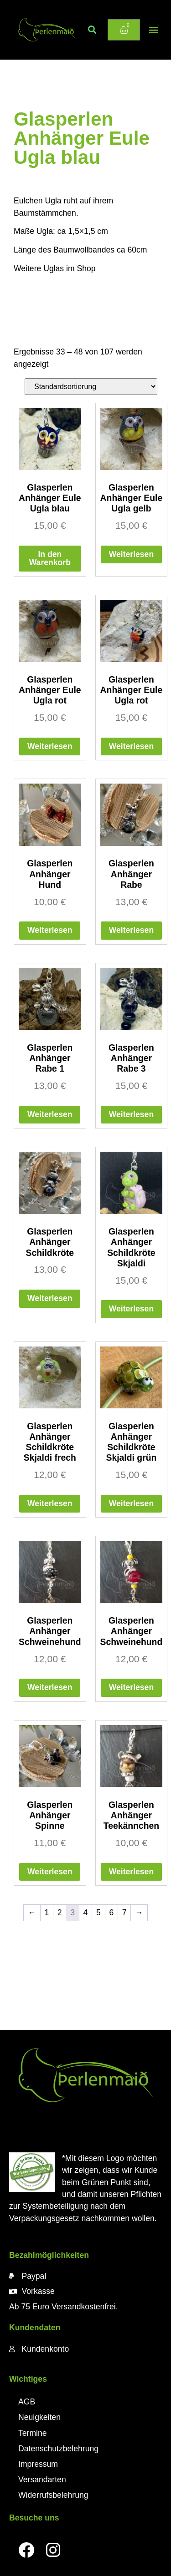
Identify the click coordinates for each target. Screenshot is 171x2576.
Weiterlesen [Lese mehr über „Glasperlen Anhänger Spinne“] (49, 1871)
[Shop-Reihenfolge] (91, 386)
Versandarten (42, 2479)
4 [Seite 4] (85, 1912)
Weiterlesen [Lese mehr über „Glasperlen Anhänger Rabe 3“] (131, 1114)
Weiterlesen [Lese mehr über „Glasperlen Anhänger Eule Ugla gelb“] (131, 554)
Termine (32, 2433)
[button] (92, 29)
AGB (26, 2401)
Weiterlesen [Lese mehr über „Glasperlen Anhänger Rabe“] (131, 930)
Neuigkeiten (39, 2417)
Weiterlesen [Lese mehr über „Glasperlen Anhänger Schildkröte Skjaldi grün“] (131, 1503)
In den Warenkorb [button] (50, 558)
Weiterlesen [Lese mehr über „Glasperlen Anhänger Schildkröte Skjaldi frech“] (49, 1503)
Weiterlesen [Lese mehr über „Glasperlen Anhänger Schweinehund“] (49, 1687)
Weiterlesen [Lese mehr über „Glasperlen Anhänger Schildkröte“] (49, 1298)
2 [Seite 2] (59, 1912)
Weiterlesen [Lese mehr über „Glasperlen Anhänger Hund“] (49, 930)
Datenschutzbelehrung (58, 2448)
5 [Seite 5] (98, 1912)
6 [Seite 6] (111, 1912)
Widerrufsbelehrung (53, 2495)
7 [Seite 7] (124, 1912)
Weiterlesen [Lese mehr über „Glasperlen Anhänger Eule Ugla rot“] (49, 746)
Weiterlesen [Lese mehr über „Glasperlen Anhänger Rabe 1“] (49, 1114)
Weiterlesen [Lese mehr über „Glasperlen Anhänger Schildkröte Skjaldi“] (131, 1308)
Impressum (38, 2464)
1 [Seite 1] (46, 1912)
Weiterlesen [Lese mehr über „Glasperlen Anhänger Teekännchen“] (131, 1871)
